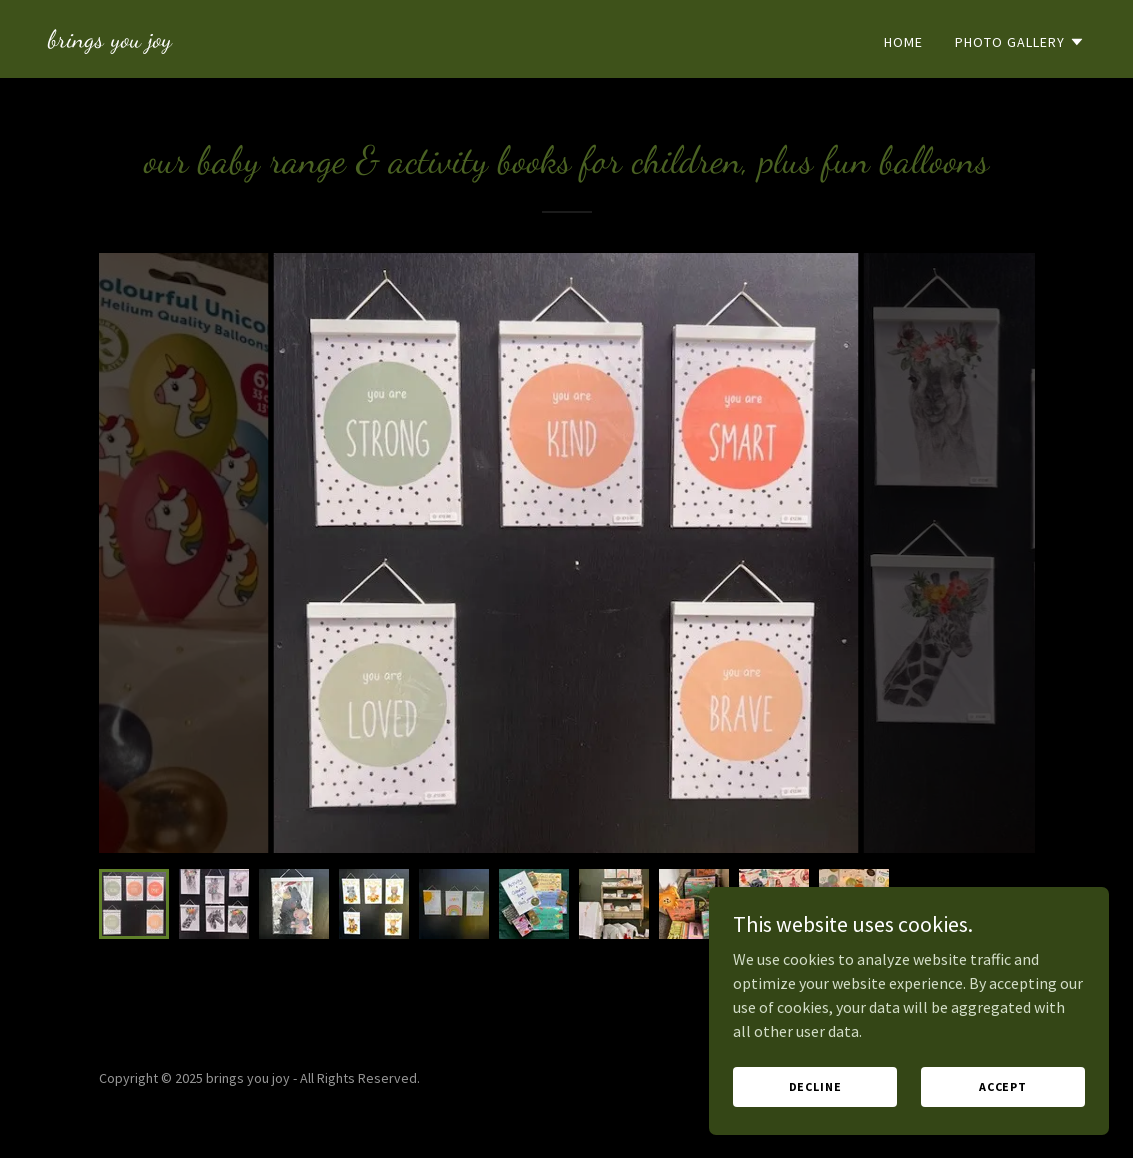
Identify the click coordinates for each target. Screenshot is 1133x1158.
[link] (110, 41)
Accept (1003, 1086)
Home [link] (903, 42)
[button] (1020, 42)
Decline (815, 1086)
